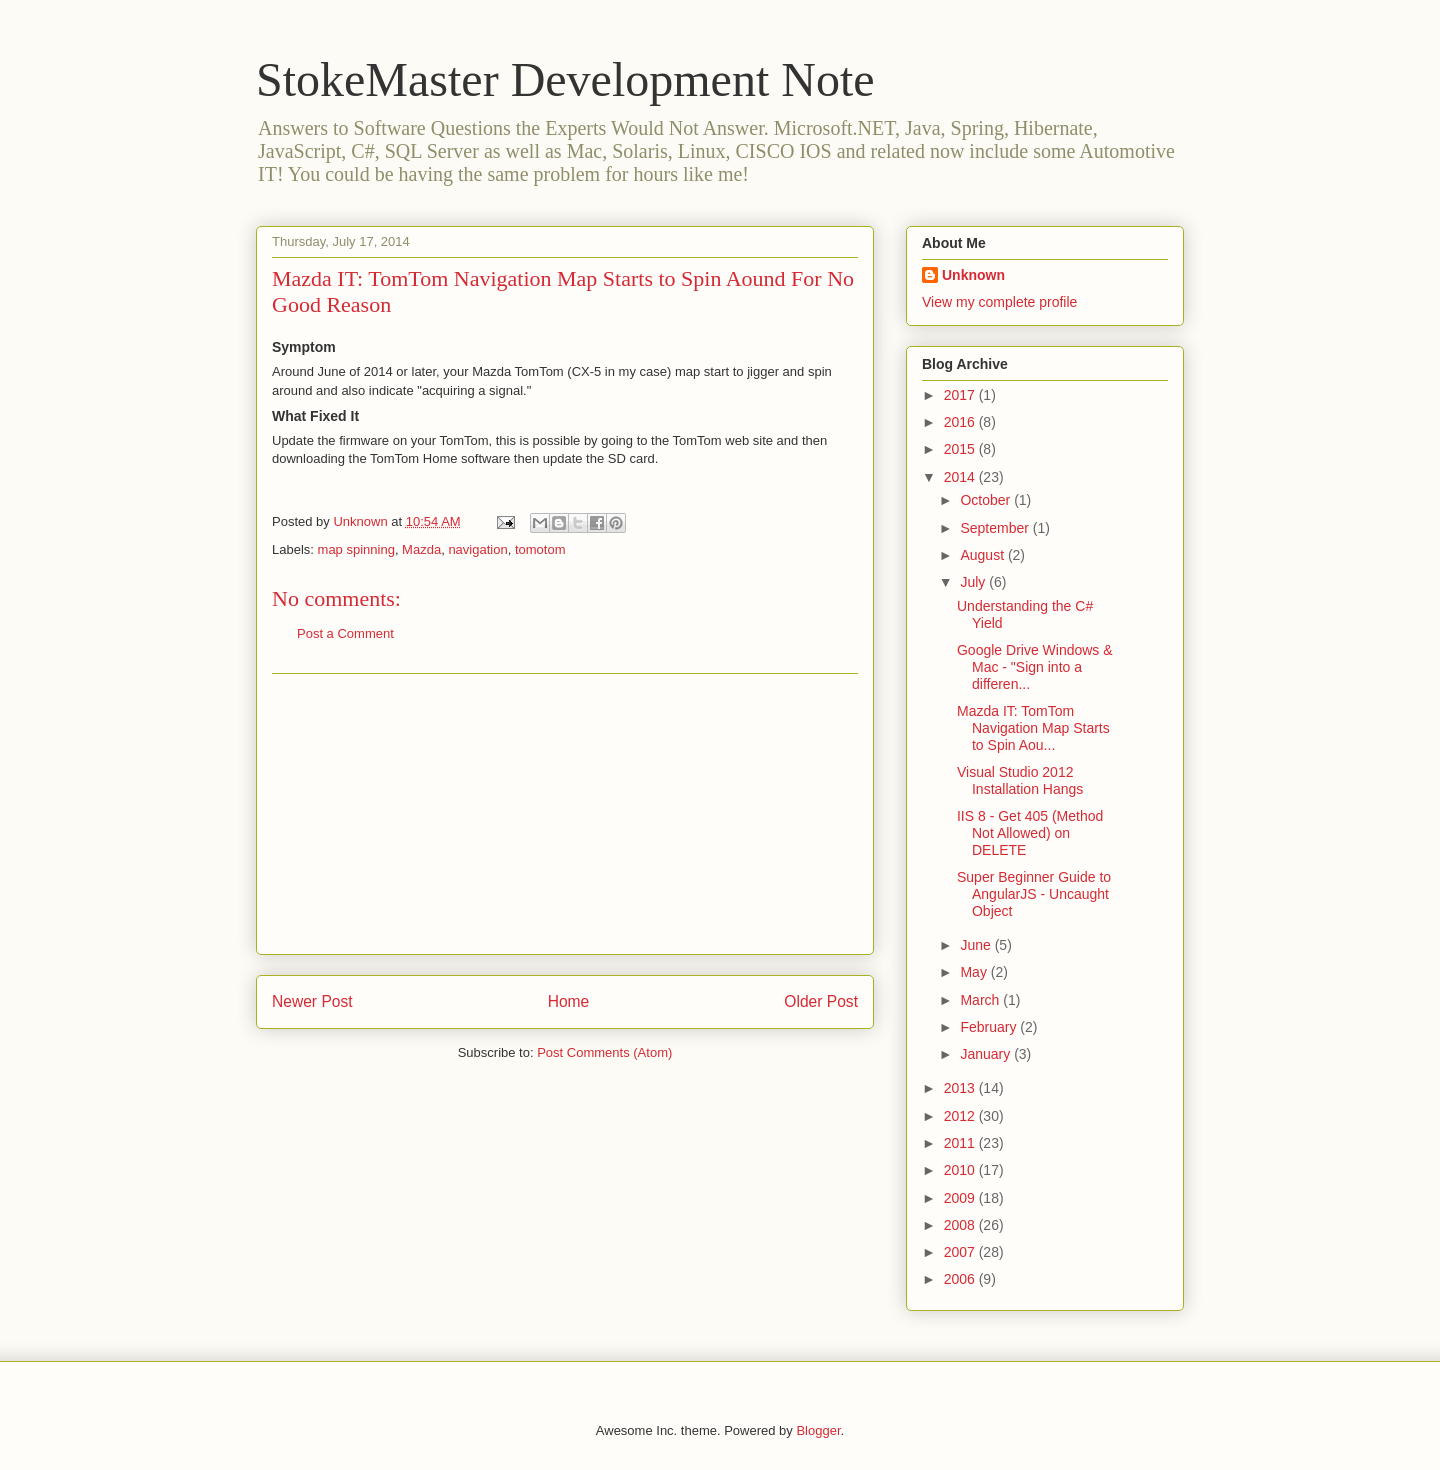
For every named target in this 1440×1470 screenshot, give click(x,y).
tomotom (540, 549)
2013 (961, 1088)
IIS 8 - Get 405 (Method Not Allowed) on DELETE (1030, 833)
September (996, 528)
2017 (961, 395)
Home (569, 1001)
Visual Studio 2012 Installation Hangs (1020, 780)
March (981, 1000)
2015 (961, 449)
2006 (961, 1279)
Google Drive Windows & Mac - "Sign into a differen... (1035, 667)
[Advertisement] (565, 814)
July (974, 582)
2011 (961, 1143)
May (975, 972)
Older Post (821, 1001)
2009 (961, 1198)
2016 (961, 422)
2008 (961, 1225)
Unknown (973, 275)
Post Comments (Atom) (604, 1052)
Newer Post (312, 1001)
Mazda (421, 549)
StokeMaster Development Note (565, 79)
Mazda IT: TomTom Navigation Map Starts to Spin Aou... (1033, 728)
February (990, 1027)
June (977, 945)
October (987, 500)
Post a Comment (345, 633)
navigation (477, 549)
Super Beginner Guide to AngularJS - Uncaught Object (1034, 894)
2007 (961, 1252)
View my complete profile (999, 302)
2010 (961, 1170)
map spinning (356, 549)
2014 (961, 477)
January (987, 1054)
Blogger (818, 1430)
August (983, 555)
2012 (961, 1116)
